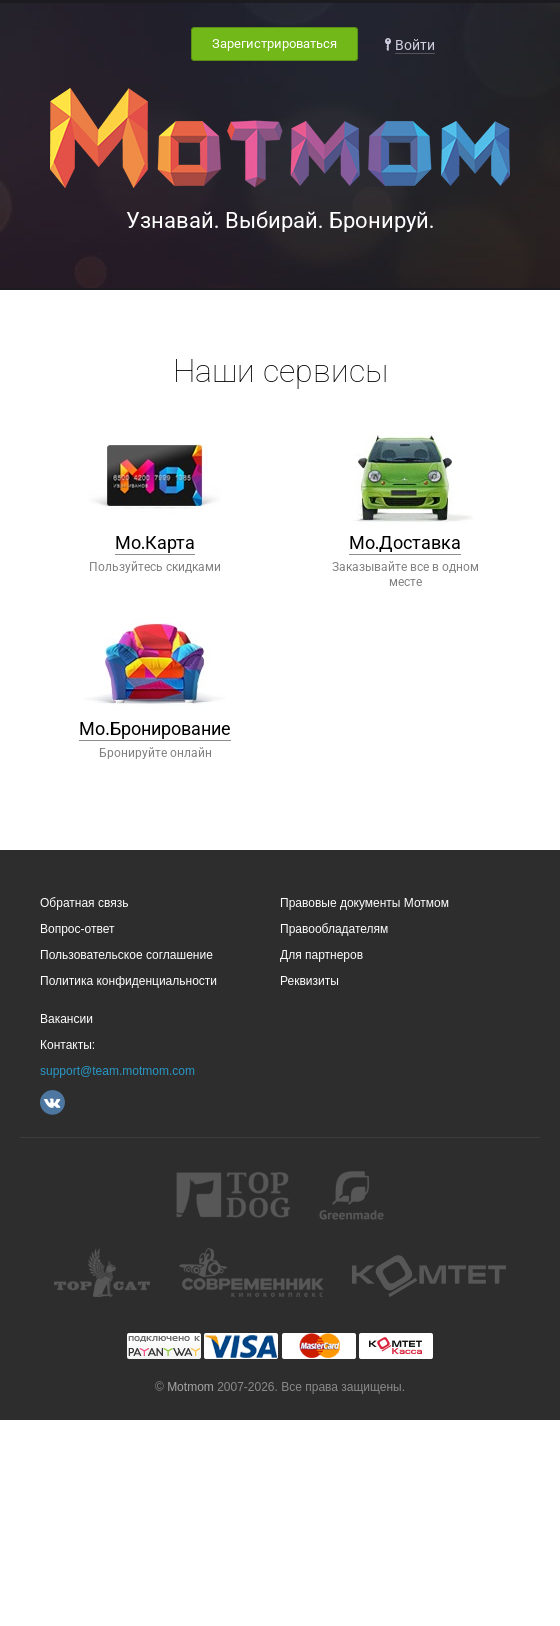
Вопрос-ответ (77, 929)
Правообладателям (334, 929)
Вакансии (66, 1019)
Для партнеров (321, 955)
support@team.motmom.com (117, 1071)
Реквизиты (309, 981)
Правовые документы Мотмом (364, 903)
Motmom (190, 1387)
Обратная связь (84, 903)
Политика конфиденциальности (128, 981)
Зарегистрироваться (274, 43)
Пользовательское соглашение (126, 955)
